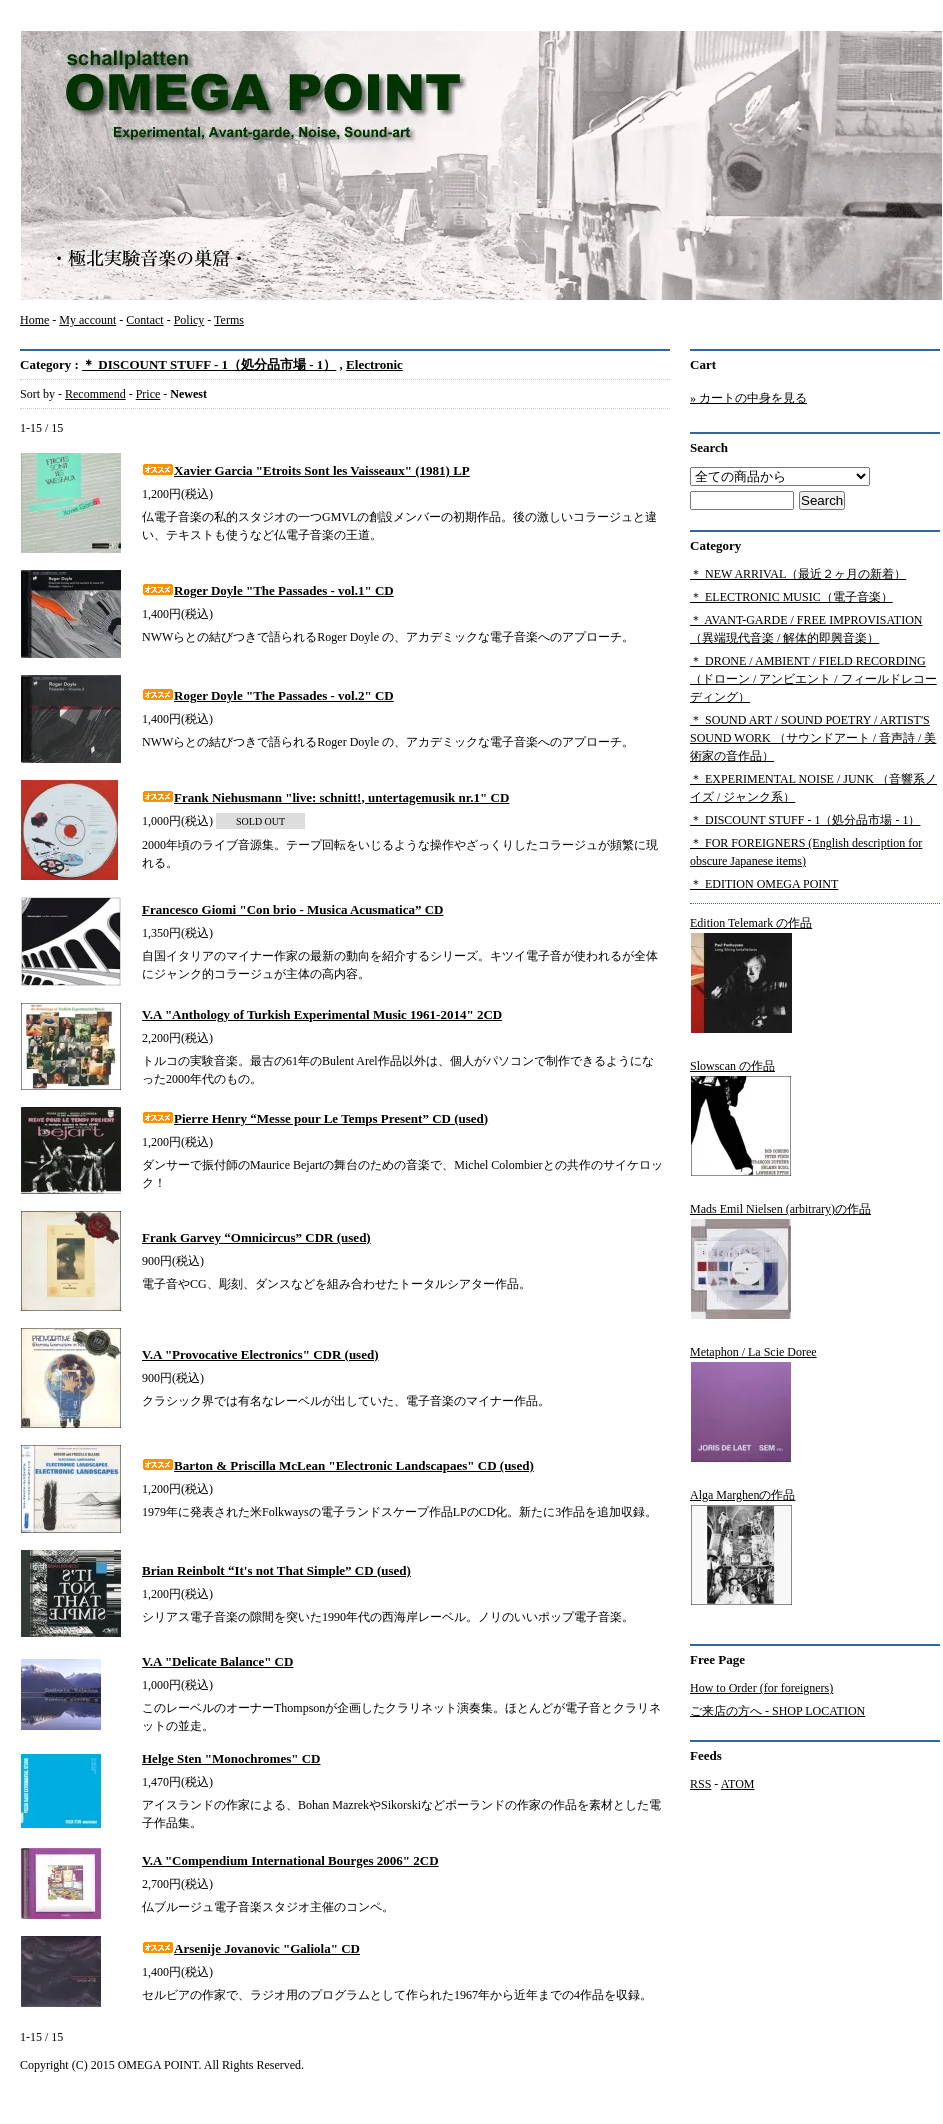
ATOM (738, 1784)
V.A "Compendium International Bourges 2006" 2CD (290, 1860)
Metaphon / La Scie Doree (753, 1404)
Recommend (95, 394)
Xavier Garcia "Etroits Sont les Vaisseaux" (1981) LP (306, 470)
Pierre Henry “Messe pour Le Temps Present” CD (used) (315, 1118)
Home (34, 320)
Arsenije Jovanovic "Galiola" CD (251, 1948)
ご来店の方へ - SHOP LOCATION (777, 1711)
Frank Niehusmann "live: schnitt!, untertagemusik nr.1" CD (325, 797)
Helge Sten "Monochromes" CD (231, 1758)
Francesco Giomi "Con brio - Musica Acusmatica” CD (293, 909)
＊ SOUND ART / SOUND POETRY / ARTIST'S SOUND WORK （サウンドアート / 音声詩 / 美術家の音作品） (813, 738)
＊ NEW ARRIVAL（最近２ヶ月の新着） (798, 574)
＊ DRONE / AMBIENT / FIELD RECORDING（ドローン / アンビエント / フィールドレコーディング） (813, 679)
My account (87, 320)
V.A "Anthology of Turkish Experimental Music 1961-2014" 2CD (322, 1014)
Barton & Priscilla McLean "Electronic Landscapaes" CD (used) (338, 1465)
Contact (144, 320)
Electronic (374, 364)
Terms (229, 320)
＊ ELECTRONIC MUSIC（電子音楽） (791, 597)
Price (148, 394)
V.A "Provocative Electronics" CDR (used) (260, 1354)
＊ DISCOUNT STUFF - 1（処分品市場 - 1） (209, 364)
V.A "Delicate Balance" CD (217, 1661)
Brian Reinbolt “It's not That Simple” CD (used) (276, 1570)
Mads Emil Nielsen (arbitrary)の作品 (780, 1261)
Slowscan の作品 (741, 1118)
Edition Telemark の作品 (751, 975)
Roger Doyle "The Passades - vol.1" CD (268, 590)
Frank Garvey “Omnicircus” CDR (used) (256, 1237)
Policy (189, 320)
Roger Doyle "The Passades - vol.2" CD (268, 695)
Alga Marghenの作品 (742, 1547)
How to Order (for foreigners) (761, 1688)
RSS (700, 1784)
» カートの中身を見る (748, 398)
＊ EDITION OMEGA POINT (764, 884)
